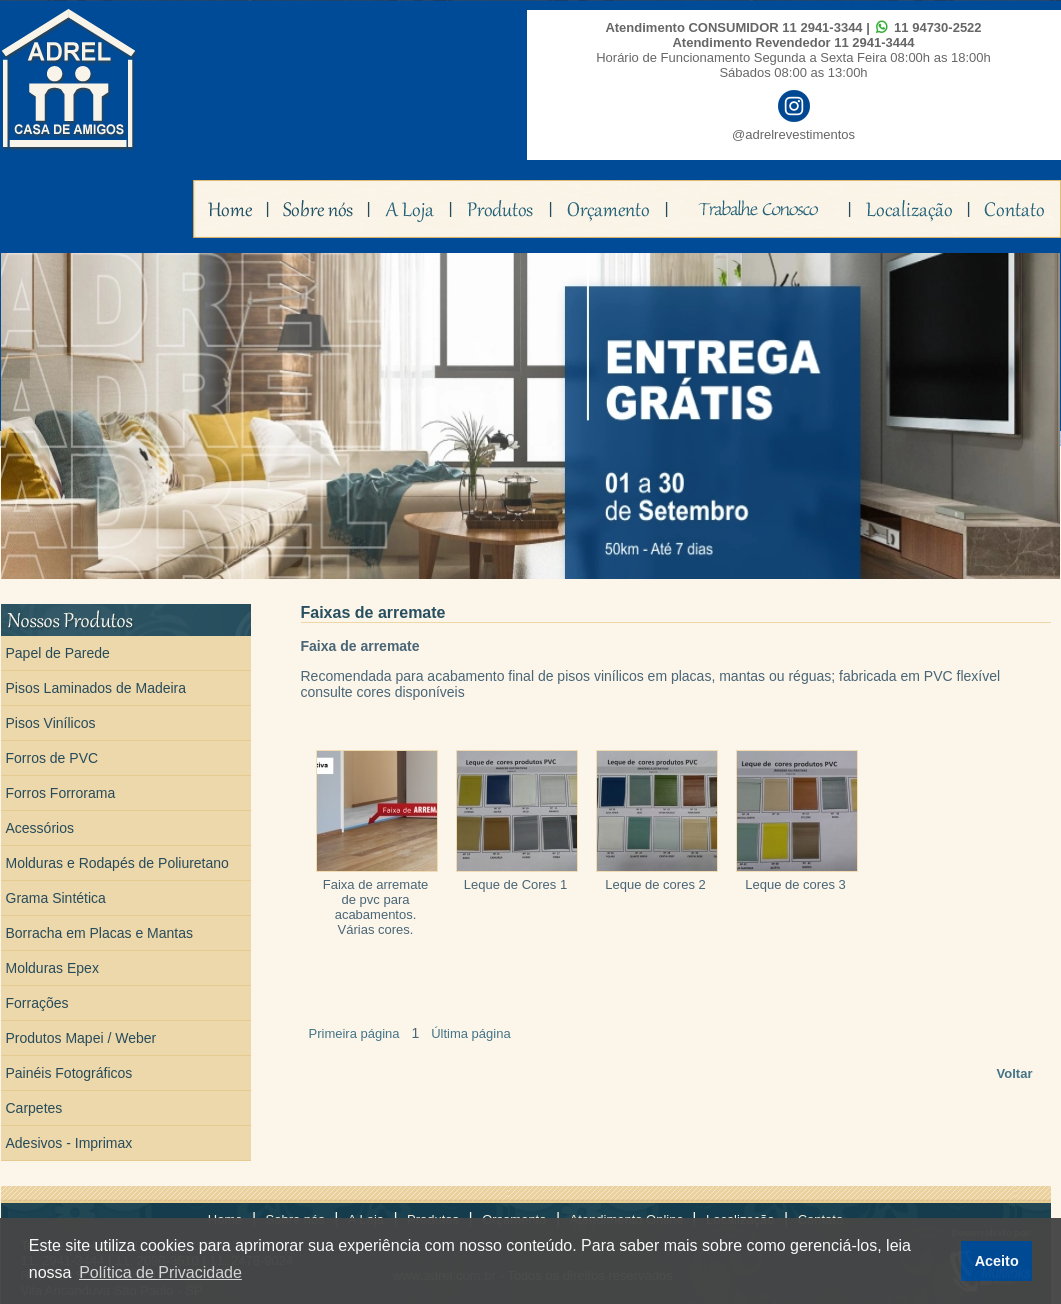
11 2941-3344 (822, 27)
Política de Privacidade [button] (160, 1272)
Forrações (37, 1003)
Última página (471, 1033)
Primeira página (354, 1033)
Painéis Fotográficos (69, 1073)
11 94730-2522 (937, 27)
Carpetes (34, 1108)
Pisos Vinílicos (51, 723)
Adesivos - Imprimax (69, 1143)
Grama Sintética (56, 898)
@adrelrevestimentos (793, 134)
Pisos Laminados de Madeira (96, 688)
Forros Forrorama (61, 793)
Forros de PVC (52, 758)
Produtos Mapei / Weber (81, 1038)
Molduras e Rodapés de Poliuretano (117, 863)
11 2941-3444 (874, 42)
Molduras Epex (52, 968)
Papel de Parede (58, 653)
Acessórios (40, 828)
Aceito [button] (997, 1261)
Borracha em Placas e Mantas (100, 933)
